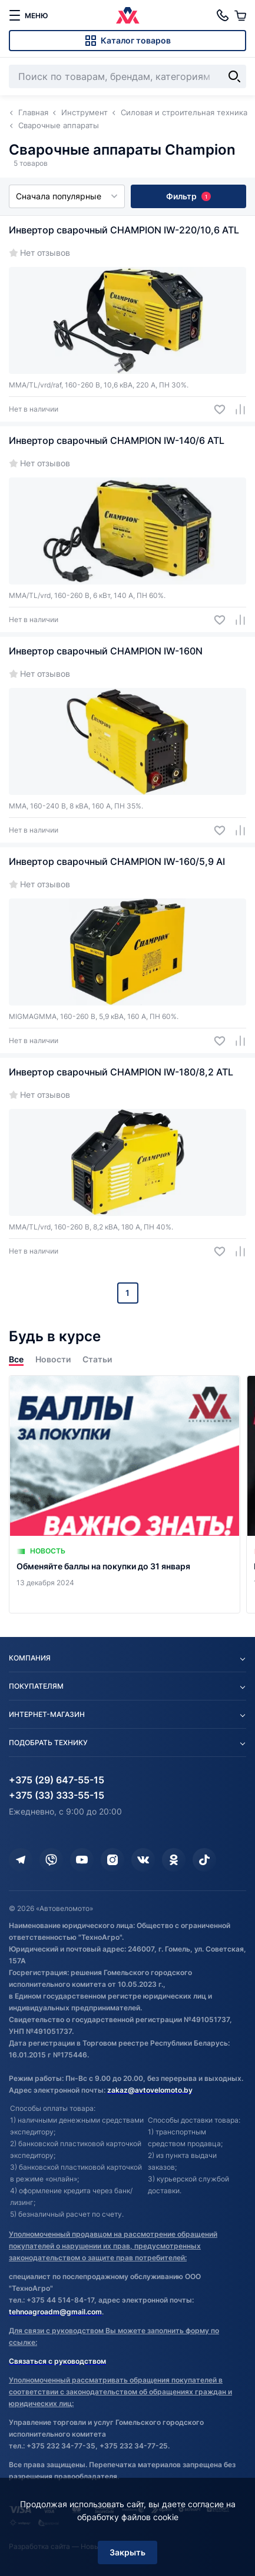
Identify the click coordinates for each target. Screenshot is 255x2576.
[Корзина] (240, 15)
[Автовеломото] (128, 15)
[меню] (28, 15)
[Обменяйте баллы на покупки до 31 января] (124, 1494)
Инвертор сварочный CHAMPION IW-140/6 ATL (116, 440)
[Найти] (234, 76)
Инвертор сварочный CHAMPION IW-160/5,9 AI (117, 861)
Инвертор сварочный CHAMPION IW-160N (106, 651)
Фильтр (188, 196)
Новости (53, 1359)
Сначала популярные (67, 196)
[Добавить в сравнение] (236, 409)
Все (16, 1359)
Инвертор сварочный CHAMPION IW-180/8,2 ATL (121, 1072)
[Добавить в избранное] (215, 409)
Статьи (97, 1359)
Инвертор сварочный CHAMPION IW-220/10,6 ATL (124, 230)
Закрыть (127, 2552)
